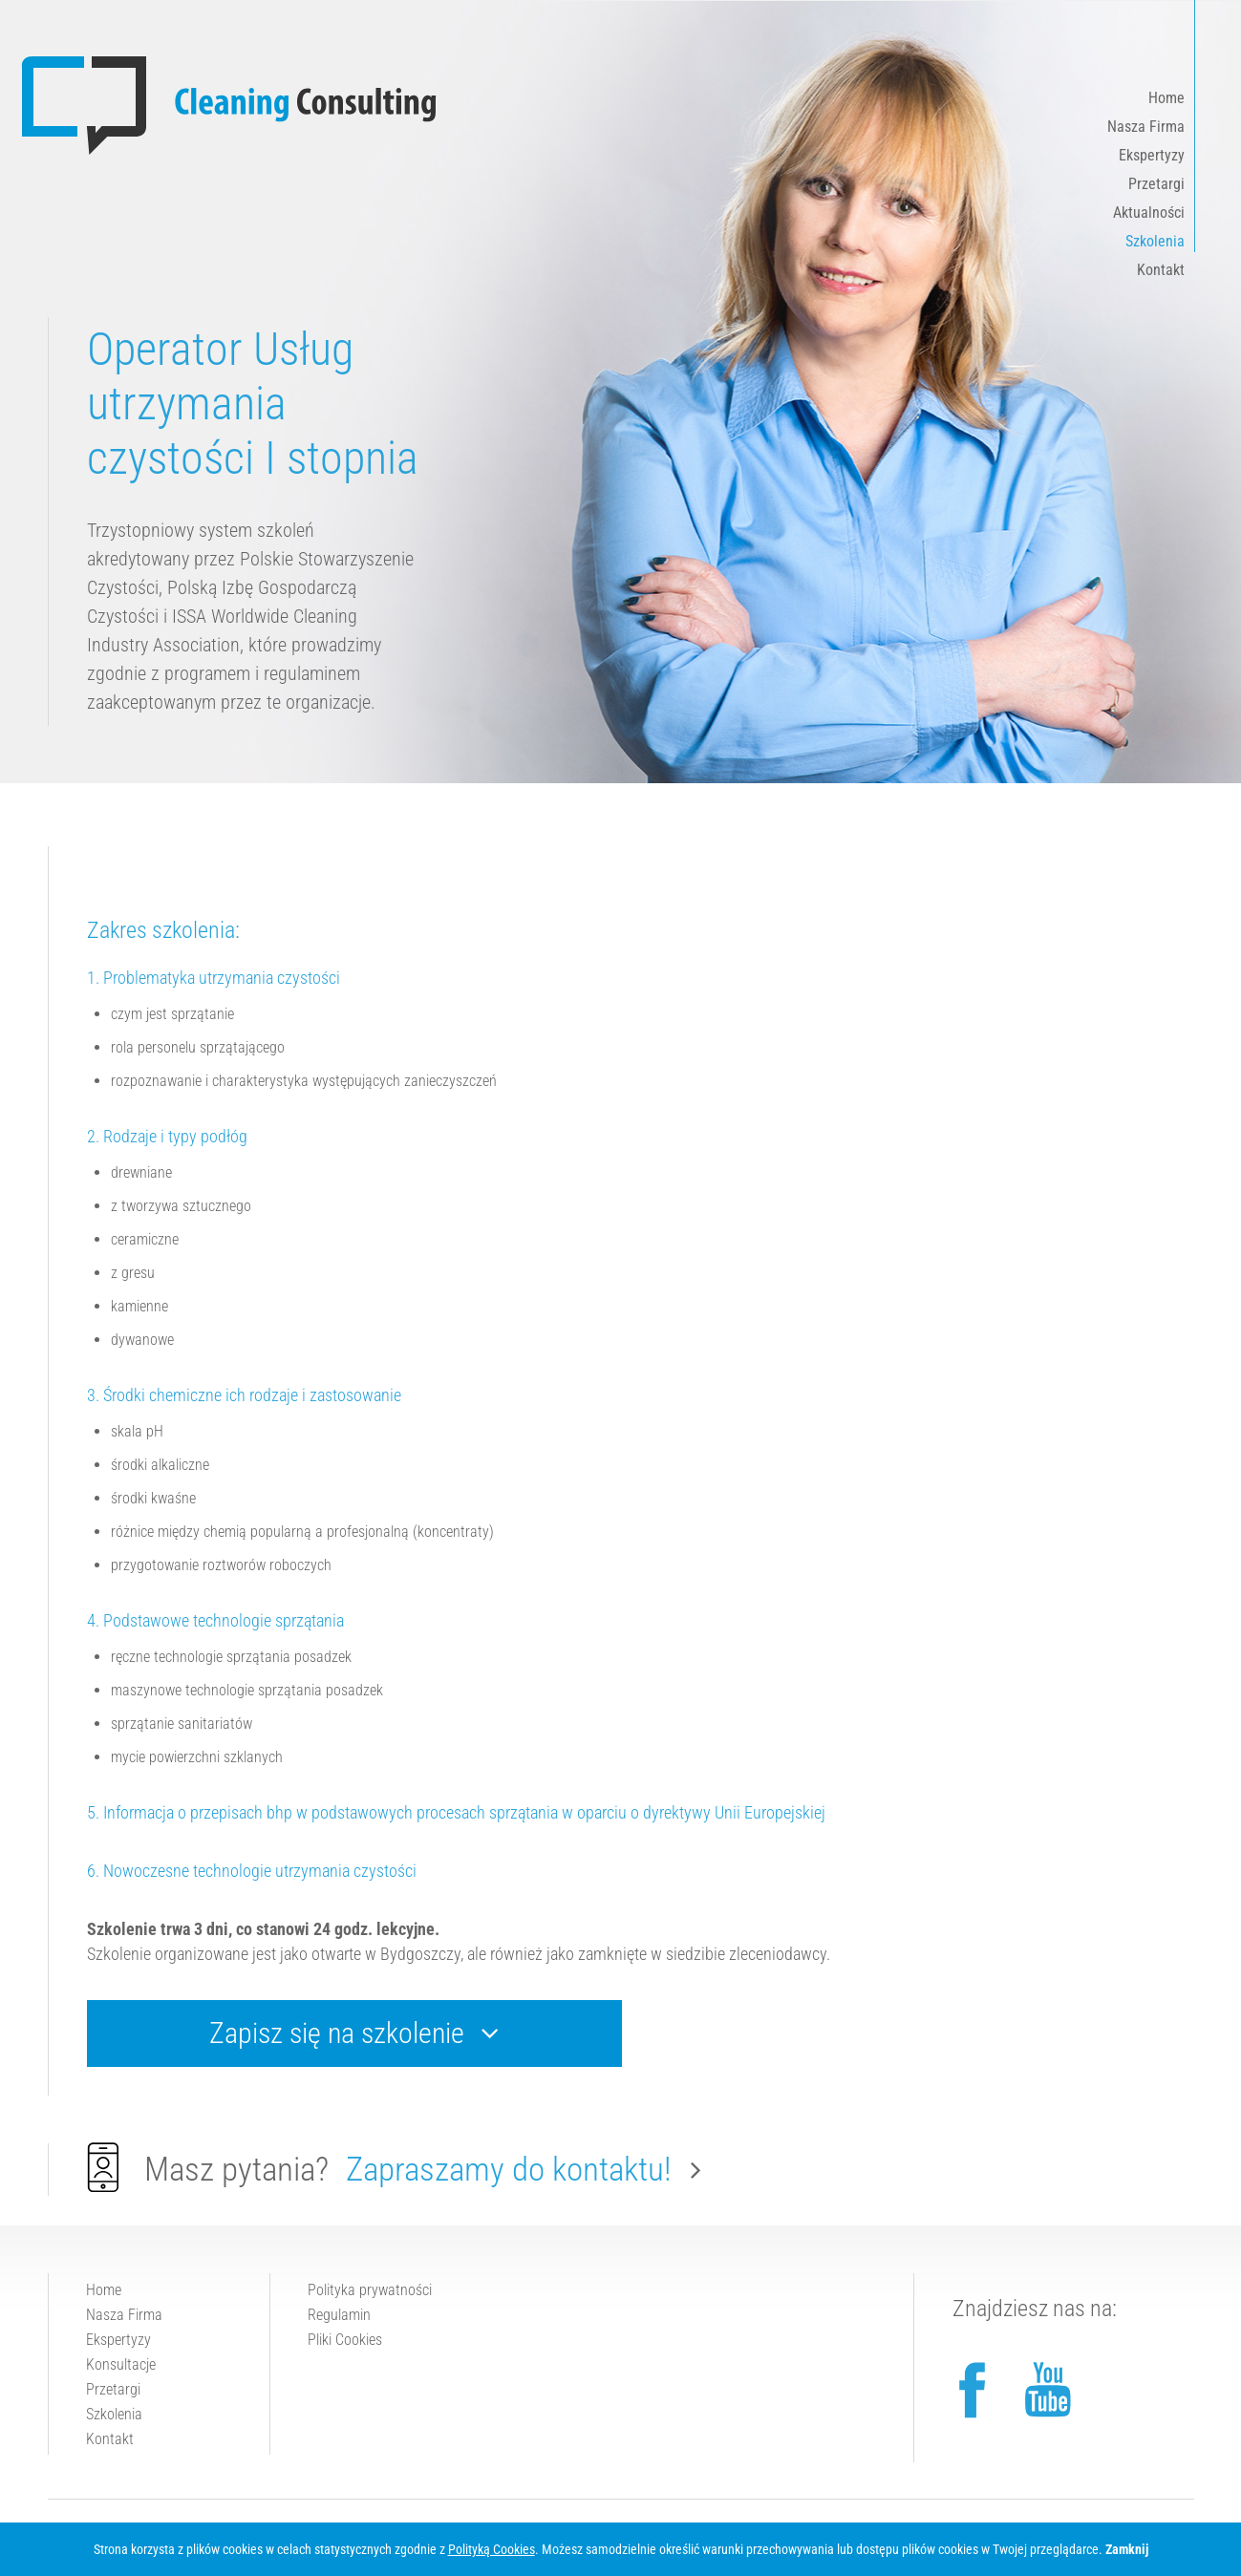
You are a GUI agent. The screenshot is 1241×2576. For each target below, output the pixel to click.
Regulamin (339, 2315)
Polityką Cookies (491, 2549)
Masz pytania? (394, 2168)
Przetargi (1156, 184)
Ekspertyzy (1152, 155)
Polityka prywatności (370, 2290)
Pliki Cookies (345, 2340)
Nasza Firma (1146, 126)
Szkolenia (1155, 241)
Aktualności (1149, 212)
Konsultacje (121, 2364)
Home (1166, 98)
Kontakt (1161, 270)
